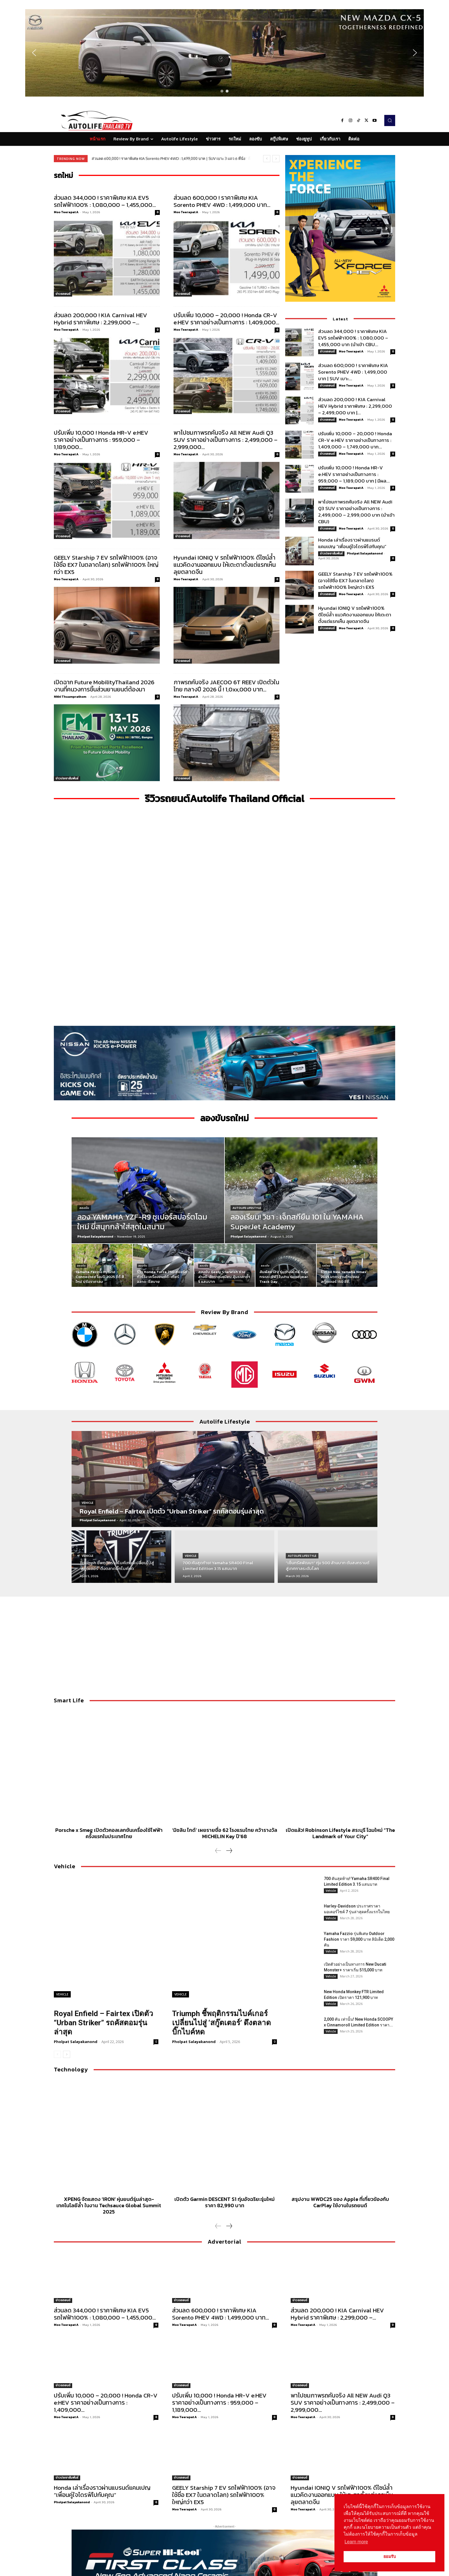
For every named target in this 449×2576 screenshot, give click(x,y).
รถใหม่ (326, 1266)
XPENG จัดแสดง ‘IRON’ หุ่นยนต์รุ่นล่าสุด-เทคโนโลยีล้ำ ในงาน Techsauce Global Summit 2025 (108, 2205)
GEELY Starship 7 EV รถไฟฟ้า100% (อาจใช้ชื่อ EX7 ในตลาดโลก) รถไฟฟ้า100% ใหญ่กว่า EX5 (106, 564)
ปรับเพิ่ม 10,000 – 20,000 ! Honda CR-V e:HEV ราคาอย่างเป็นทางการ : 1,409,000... (226, 319)
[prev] (266, 158)
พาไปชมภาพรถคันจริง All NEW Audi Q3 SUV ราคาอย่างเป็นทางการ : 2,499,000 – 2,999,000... (225, 439)
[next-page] (228, 1850)
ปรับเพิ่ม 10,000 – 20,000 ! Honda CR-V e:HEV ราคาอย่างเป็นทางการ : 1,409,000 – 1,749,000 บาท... (355, 440)
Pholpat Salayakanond (365, 553)
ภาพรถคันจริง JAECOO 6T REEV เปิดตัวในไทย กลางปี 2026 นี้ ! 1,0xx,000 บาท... (226, 686)
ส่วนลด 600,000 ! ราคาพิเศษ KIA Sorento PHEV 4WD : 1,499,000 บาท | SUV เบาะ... (353, 372)
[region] (224, 53)
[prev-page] (218, 1850)
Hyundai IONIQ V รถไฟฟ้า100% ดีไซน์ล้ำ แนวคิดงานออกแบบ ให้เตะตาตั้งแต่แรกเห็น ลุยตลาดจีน (225, 564)
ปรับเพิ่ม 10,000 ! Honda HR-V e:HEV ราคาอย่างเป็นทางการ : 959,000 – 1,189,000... (101, 439)
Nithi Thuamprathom (70, 696)
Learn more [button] (356, 2541)
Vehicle (87, 1503)
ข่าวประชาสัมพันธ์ (67, 778)
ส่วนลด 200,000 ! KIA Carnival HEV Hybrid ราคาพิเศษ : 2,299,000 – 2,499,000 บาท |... (355, 406)
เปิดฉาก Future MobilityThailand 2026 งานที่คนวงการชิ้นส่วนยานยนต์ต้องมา (104, 686)
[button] (224, 53)
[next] (275, 158)
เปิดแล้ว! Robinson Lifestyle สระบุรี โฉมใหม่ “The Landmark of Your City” (340, 1833)
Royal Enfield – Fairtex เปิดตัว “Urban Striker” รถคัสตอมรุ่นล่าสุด (103, 2022)
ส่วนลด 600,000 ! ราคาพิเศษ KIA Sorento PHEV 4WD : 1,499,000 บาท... (222, 201)
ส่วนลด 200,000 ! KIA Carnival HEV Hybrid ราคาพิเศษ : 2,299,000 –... (100, 319)
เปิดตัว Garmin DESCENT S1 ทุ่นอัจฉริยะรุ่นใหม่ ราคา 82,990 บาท (224, 2202)
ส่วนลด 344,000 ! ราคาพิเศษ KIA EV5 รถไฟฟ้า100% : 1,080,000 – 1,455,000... (105, 201)
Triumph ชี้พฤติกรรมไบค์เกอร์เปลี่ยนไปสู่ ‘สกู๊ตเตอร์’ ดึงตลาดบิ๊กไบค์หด (221, 2022)
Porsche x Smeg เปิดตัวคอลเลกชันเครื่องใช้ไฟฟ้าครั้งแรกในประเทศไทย (109, 1833)
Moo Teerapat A (66, 212)
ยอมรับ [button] (389, 2556)
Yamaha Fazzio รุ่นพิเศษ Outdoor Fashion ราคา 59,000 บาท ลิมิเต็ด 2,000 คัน (359, 1939)
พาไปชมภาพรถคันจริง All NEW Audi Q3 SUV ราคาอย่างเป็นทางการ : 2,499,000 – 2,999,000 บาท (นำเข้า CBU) (356, 511)
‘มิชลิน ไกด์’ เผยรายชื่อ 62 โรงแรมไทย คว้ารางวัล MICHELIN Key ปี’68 (224, 1833)
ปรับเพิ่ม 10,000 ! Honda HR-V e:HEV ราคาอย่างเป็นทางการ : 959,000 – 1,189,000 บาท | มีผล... (354, 474)
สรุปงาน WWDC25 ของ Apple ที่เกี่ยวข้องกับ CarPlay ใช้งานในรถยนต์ (340, 2202)
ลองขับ (84, 1208)
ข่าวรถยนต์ (63, 294)
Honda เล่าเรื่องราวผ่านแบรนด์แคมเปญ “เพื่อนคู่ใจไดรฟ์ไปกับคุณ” (352, 543)
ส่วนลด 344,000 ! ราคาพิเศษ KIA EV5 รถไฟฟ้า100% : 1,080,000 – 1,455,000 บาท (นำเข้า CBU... (353, 338)
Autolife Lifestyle (247, 1208)
